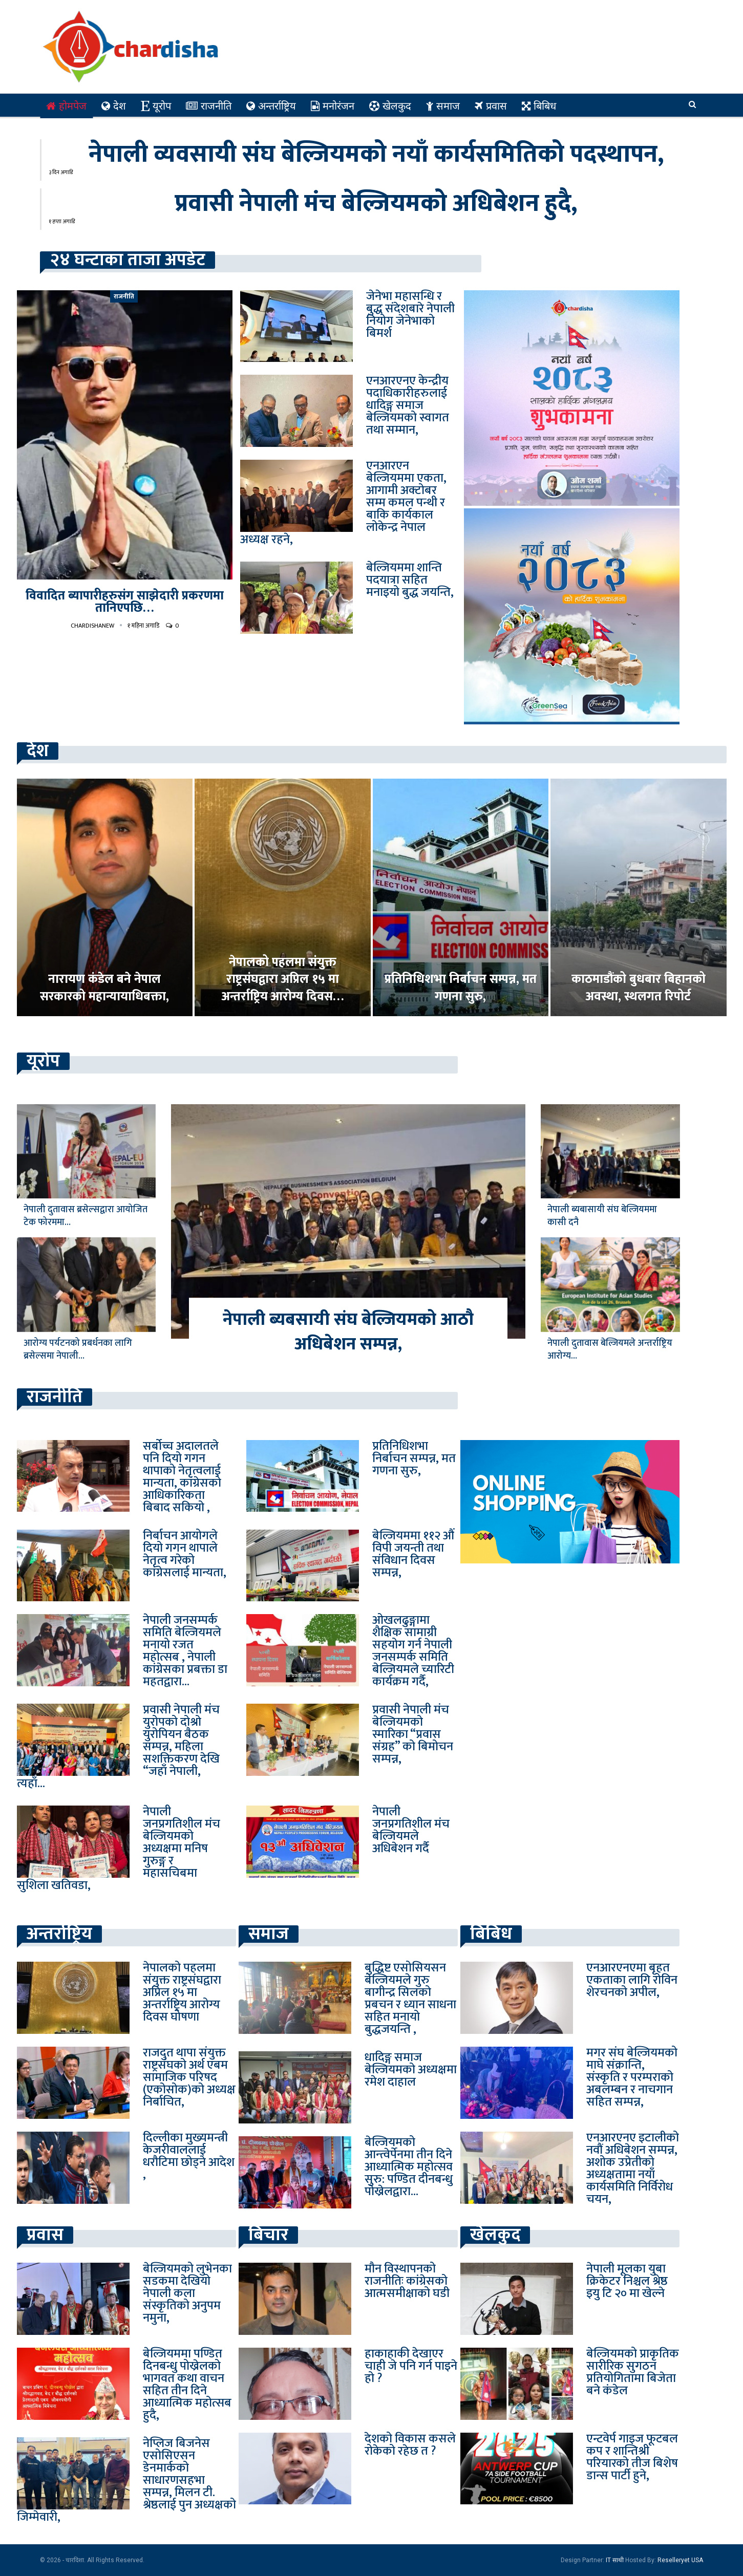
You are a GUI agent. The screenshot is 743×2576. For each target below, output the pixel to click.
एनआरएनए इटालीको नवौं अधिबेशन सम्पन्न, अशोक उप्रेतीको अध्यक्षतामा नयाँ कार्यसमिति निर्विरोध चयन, (632, 2168)
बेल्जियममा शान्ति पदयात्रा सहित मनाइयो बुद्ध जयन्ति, (410, 580)
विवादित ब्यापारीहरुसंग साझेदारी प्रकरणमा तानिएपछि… (125, 602)
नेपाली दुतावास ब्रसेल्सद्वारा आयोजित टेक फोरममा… (85, 1216)
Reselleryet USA (680, 2560)
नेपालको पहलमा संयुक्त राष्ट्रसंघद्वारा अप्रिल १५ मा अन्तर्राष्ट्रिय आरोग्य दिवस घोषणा (182, 1992)
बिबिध (539, 106)
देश (113, 106)
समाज (443, 106)
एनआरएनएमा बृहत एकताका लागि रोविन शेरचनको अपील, (631, 1980)
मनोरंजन (332, 106)
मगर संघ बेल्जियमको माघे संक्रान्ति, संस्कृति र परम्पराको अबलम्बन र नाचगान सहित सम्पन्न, (631, 2077)
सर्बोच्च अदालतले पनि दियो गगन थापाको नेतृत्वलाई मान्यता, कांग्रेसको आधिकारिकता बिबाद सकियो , (182, 1477)
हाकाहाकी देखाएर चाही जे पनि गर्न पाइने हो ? (411, 2366)
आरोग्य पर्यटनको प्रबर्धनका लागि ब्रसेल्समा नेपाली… (78, 1350)
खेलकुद (390, 106)
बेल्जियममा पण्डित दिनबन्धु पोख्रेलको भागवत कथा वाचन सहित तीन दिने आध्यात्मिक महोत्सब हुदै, (187, 2384)
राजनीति (208, 106)
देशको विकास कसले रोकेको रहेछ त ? (410, 2445)
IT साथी (615, 2560)
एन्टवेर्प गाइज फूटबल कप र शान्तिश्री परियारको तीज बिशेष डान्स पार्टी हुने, (632, 2457)
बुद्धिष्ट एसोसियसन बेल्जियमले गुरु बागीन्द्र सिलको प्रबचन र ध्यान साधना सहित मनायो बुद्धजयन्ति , (410, 1999)
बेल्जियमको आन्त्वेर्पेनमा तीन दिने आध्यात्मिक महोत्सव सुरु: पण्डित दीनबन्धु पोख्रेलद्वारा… (409, 2167)
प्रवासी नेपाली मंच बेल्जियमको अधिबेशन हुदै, (376, 203)
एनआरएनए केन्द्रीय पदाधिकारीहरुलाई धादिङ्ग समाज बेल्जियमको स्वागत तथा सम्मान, (407, 405)
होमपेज (66, 106)
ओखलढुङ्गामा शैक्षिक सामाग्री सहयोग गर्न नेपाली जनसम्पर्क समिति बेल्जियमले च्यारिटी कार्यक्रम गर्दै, (413, 1651)
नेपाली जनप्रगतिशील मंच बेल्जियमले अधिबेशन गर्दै (411, 1830)
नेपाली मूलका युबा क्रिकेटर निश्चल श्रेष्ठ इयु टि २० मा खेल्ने (627, 2281)
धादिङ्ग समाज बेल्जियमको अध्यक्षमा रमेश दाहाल (411, 2069)
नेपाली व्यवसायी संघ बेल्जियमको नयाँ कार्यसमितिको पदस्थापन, (376, 154)
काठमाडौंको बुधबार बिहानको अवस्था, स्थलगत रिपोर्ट (638, 988)
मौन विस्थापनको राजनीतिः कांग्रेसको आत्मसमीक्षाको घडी (407, 2281)
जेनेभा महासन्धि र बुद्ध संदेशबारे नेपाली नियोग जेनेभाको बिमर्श (410, 315)
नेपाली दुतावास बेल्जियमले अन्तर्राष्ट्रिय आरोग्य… (609, 1350)
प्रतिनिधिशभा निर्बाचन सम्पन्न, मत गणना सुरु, (461, 988)
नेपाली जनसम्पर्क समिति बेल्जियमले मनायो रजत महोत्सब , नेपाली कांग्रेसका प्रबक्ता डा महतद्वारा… (185, 1651)
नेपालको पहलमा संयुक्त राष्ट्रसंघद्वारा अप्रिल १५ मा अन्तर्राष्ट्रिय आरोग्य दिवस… (283, 979)
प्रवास (491, 106)
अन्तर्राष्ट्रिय (271, 106)
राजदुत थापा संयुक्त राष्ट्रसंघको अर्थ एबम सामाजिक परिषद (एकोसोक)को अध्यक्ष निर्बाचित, (189, 2077)
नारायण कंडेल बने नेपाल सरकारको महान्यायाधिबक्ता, (104, 988)
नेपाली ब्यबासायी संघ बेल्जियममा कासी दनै (602, 1216)
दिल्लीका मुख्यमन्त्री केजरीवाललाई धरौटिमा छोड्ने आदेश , (189, 2156)
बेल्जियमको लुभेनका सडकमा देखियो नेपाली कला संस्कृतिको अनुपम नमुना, (187, 2293)
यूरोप (156, 106)
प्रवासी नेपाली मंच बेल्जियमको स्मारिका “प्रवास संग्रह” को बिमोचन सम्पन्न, (412, 1734)
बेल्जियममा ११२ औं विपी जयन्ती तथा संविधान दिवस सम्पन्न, (413, 1554)
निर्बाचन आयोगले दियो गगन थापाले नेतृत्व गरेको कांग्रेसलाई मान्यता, (184, 1554)
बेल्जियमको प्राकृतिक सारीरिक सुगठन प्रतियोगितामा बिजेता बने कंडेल (632, 2372)
